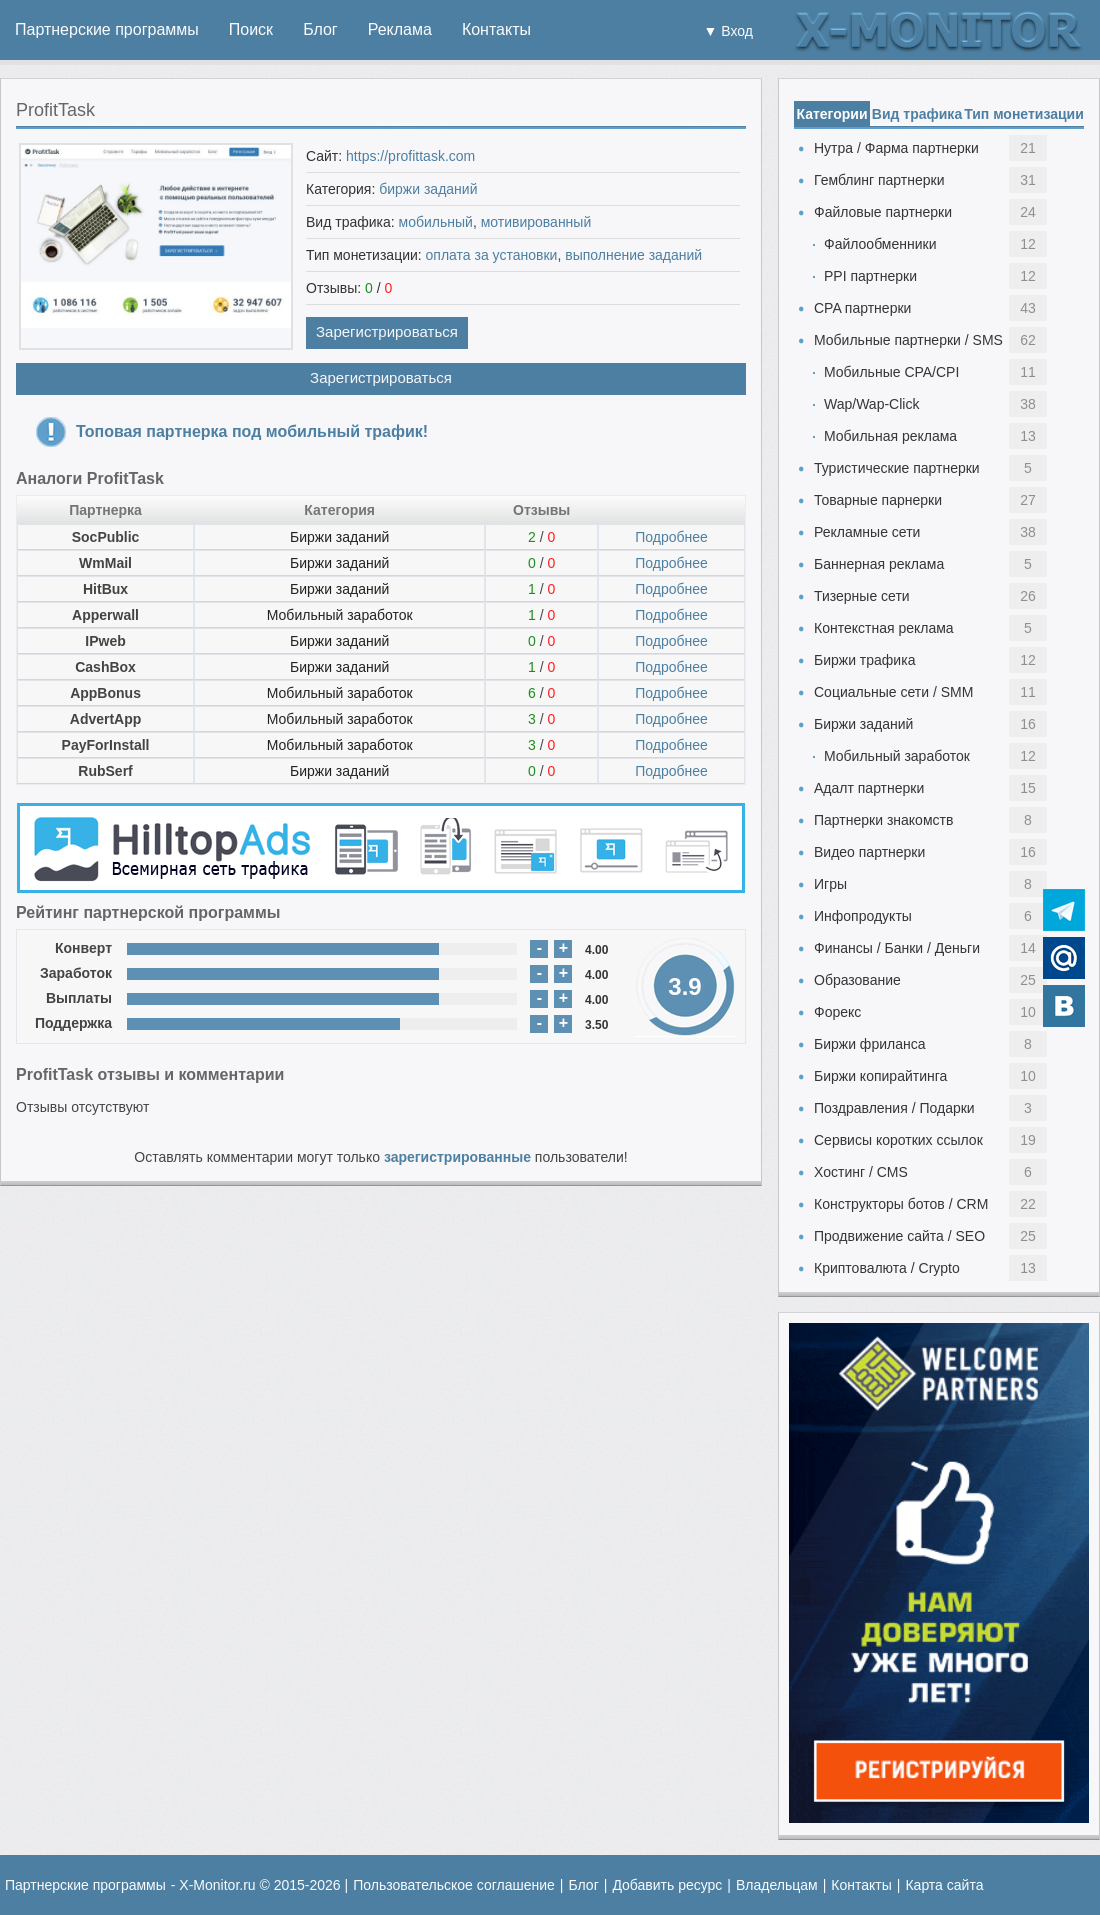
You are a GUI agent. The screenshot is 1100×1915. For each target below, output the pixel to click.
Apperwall (105, 615)
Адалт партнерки (869, 788)
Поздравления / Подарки (894, 1108)
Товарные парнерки (878, 500)
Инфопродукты (863, 916)
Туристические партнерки (897, 468)
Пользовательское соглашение (454, 1885)
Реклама (400, 29)
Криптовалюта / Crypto (887, 1268)
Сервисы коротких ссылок (898, 1140)
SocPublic (106, 537)
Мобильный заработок (340, 615)
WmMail (105, 563)
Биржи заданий (339, 537)
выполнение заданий (633, 255)
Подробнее (671, 537)
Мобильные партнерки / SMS (908, 340)
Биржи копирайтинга (880, 1076)
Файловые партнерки (883, 212)
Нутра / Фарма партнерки (896, 148)
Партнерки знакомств (883, 820)
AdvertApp (106, 719)
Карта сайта (944, 1885)
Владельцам (777, 1885)
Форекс (837, 1012)
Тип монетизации (1024, 114)
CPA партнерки (862, 308)
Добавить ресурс (667, 1885)
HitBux (105, 589)
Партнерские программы (107, 29)
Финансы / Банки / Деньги (897, 948)
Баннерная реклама (879, 564)
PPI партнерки (870, 276)
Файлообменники (880, 244)
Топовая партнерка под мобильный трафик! (252, 431)
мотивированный (536, 222)
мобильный (436, 222)
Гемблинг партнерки (879, 180)
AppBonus (105, 693)
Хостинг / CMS (861, 1172)
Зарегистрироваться (387, 331)
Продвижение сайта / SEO (899, 1236)
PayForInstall (106, 745)
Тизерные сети (862, 596)
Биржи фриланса (869, 1044)
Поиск (251, 29)
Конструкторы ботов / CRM (901, 1204)
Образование (857, 980)
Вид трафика (917, 114)
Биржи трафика (864, 660)
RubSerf (105, 771)
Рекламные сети (867, 532)
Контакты (496, 29)
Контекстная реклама (884, 628)
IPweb (105, 641)
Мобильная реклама (890, 436)
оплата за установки (492, 255)
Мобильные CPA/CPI (891, 372)
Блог (320, 29)
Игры (830, 884)
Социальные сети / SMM (893, 692)
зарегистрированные (457, 1157)
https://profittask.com (410, 156)
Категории (831, 114)
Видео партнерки (869, 852)
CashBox (105, 667)
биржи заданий (428, 189)
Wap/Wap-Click (871, 404)
